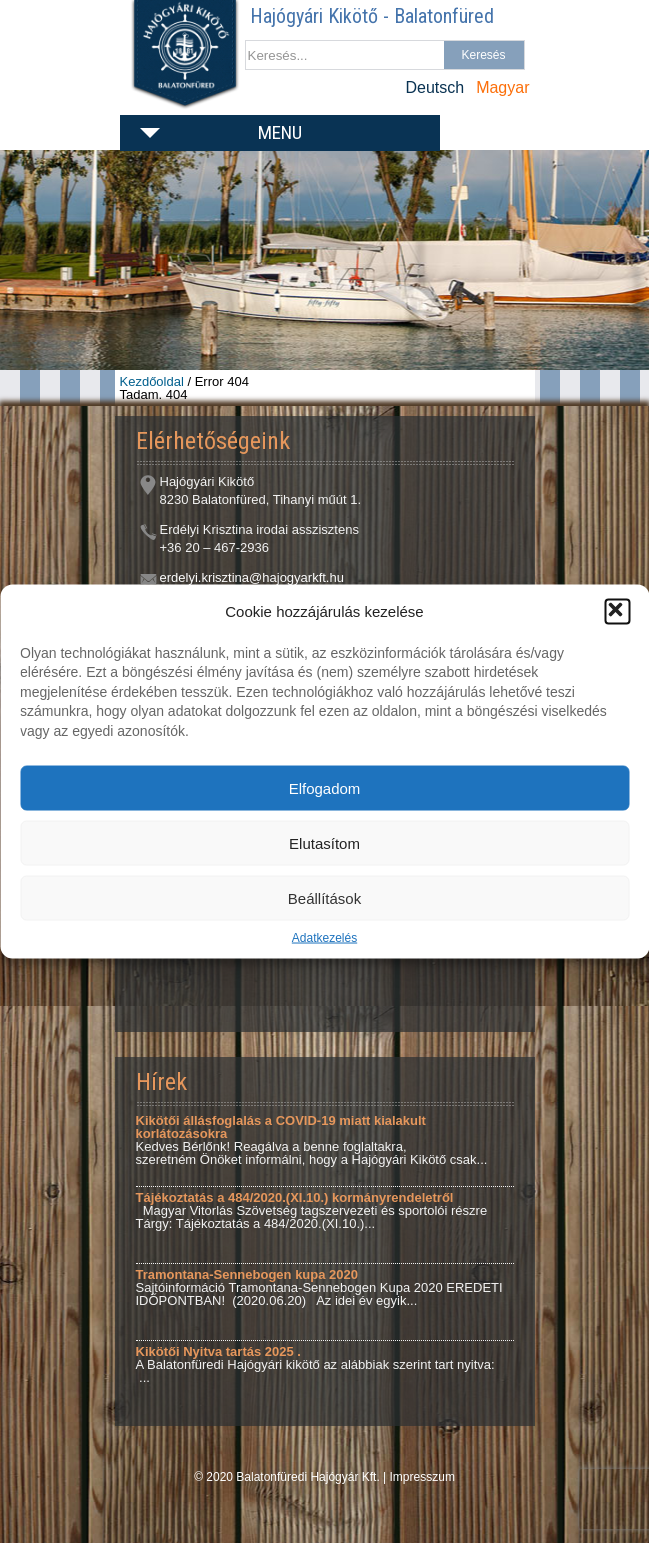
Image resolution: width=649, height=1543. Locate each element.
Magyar (502, 87)
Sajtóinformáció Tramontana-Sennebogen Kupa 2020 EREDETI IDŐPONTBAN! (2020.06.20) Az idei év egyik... (319, 1287)
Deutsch (434, 87)
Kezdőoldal (152, 381)
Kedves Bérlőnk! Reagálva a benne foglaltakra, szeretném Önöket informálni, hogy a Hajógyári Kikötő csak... (312, 1140)
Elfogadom (325, 787)
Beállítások (324, 897)
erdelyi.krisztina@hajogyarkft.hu (252, 577)
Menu (280, 132)
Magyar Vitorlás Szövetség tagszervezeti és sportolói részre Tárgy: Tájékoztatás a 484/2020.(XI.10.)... (312, 1210)
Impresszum (422, 1477)
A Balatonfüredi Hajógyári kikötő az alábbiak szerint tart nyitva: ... (323, 1364)
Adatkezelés (324, 938)
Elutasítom (324, 842)
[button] (617, 611)
